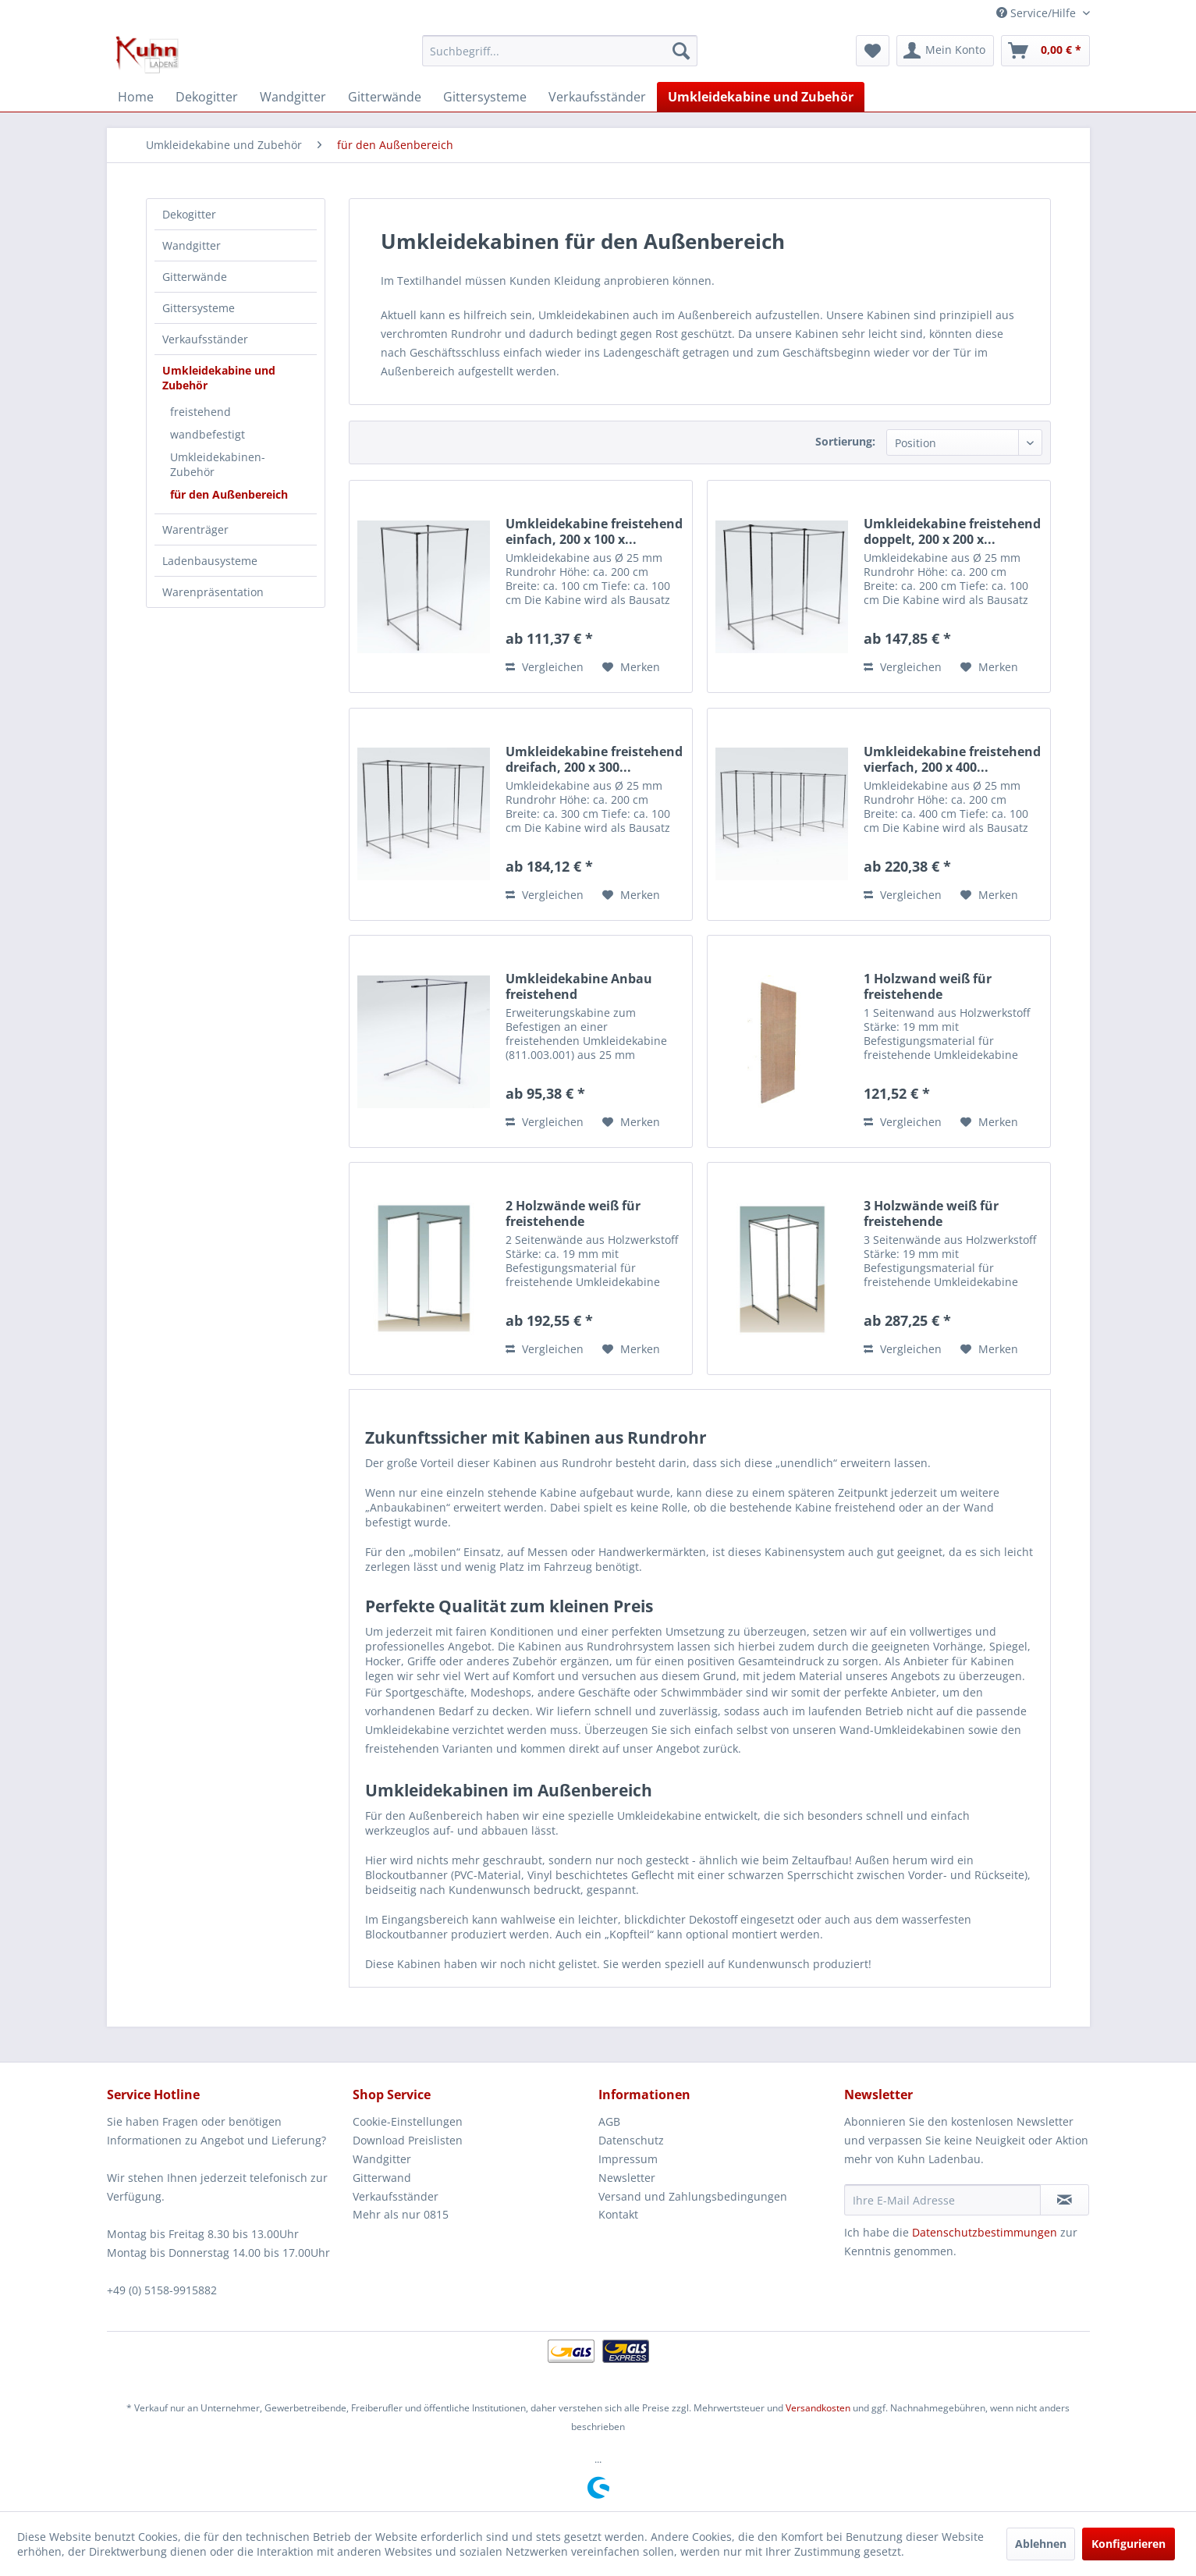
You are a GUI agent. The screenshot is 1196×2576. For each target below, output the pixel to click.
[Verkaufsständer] (597, 97)
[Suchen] (681, 50)
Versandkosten (818, 2407)
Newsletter (626, 2177)
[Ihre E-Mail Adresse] (942, 2199)
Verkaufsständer (205, 339)
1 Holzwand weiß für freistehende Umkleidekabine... (928, 986)
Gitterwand (382, 2177)
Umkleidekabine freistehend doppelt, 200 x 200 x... (952, 531)
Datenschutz (631, 2140)
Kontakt (618, 2214)
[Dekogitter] (207, 97)
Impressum (628, 2158)
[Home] (136, 97)
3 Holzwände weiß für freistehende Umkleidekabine (931, 1213)
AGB (609, 2121)
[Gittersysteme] (485, 97)
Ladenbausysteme (209, 560)
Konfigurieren (1128, 2543)
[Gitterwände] (384, 97)
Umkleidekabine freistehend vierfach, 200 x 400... (952, 759)
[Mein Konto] (945, 50)
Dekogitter (189, 214)
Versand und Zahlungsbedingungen (692, 2196)
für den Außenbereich (229, 494)
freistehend (200, 411)
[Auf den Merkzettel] (631, 667)
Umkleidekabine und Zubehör (218, 378)
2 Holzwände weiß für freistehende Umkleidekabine (573, 1213)
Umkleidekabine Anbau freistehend (579, 986)
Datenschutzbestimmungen (984, 2232)
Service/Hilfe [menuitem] (1037, 12)
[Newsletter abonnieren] (1064, 2199)
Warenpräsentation (213, 591)
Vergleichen (545, 666)
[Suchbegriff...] (559, 50)
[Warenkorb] (1045, 50)
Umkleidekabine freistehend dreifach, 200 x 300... (594, 759)
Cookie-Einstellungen (408, 2121)
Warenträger (195, 529)
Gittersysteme (198, 307)
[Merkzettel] (872, 50)
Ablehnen (1040, 2543)
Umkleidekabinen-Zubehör (217, 464)
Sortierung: (845, 441)
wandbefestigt (207, 434)
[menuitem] (559, 50)
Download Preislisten (408, 2140)
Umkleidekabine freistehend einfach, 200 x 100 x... (594, 531)
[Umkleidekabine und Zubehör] (760, 97)
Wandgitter (191, 245)
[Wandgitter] (293, 97)
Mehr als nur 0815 (401, 2214)
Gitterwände (194, 276)
